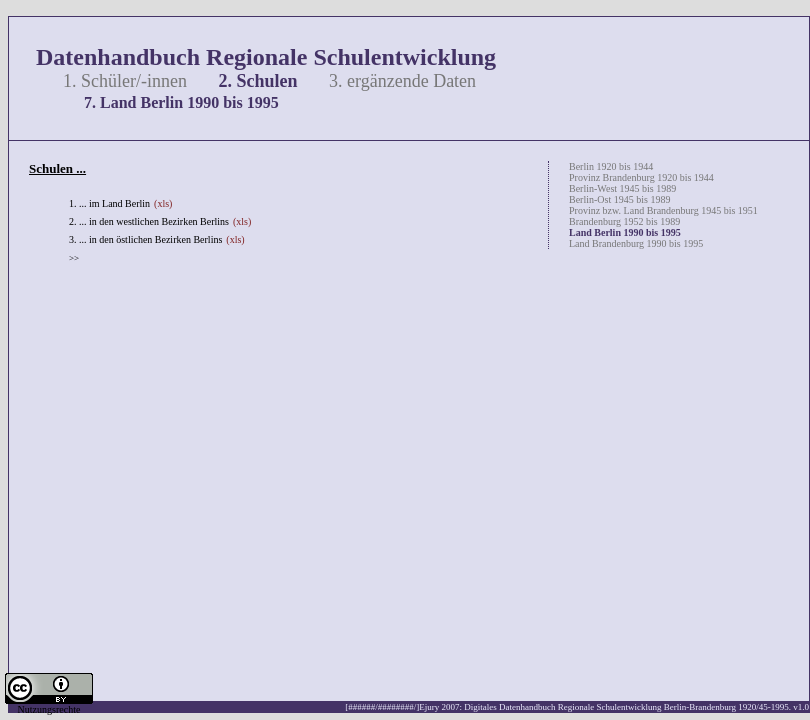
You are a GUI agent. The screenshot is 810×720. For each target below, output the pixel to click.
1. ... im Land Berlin (109, 203)
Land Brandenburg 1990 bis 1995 (636, 243)
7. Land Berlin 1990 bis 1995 (181, 102)
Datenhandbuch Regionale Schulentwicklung (266, 57)
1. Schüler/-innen (125, 81)
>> (74, 258)
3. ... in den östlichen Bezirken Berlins (145, 239)
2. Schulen (257, 81)
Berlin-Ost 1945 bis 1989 (619, 199)
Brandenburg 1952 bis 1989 (624, 221)
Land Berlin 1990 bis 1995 (625, 232)
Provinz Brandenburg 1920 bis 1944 (641, 177)
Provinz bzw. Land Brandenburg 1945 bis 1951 (663, 210)
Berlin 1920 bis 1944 (611, 166)
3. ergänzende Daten (402, 81)
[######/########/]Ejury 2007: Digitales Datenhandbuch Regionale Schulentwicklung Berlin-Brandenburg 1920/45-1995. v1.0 (577, 707)
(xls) (163, 203)
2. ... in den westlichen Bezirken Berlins (149, 221)
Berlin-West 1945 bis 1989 (622, 188)
